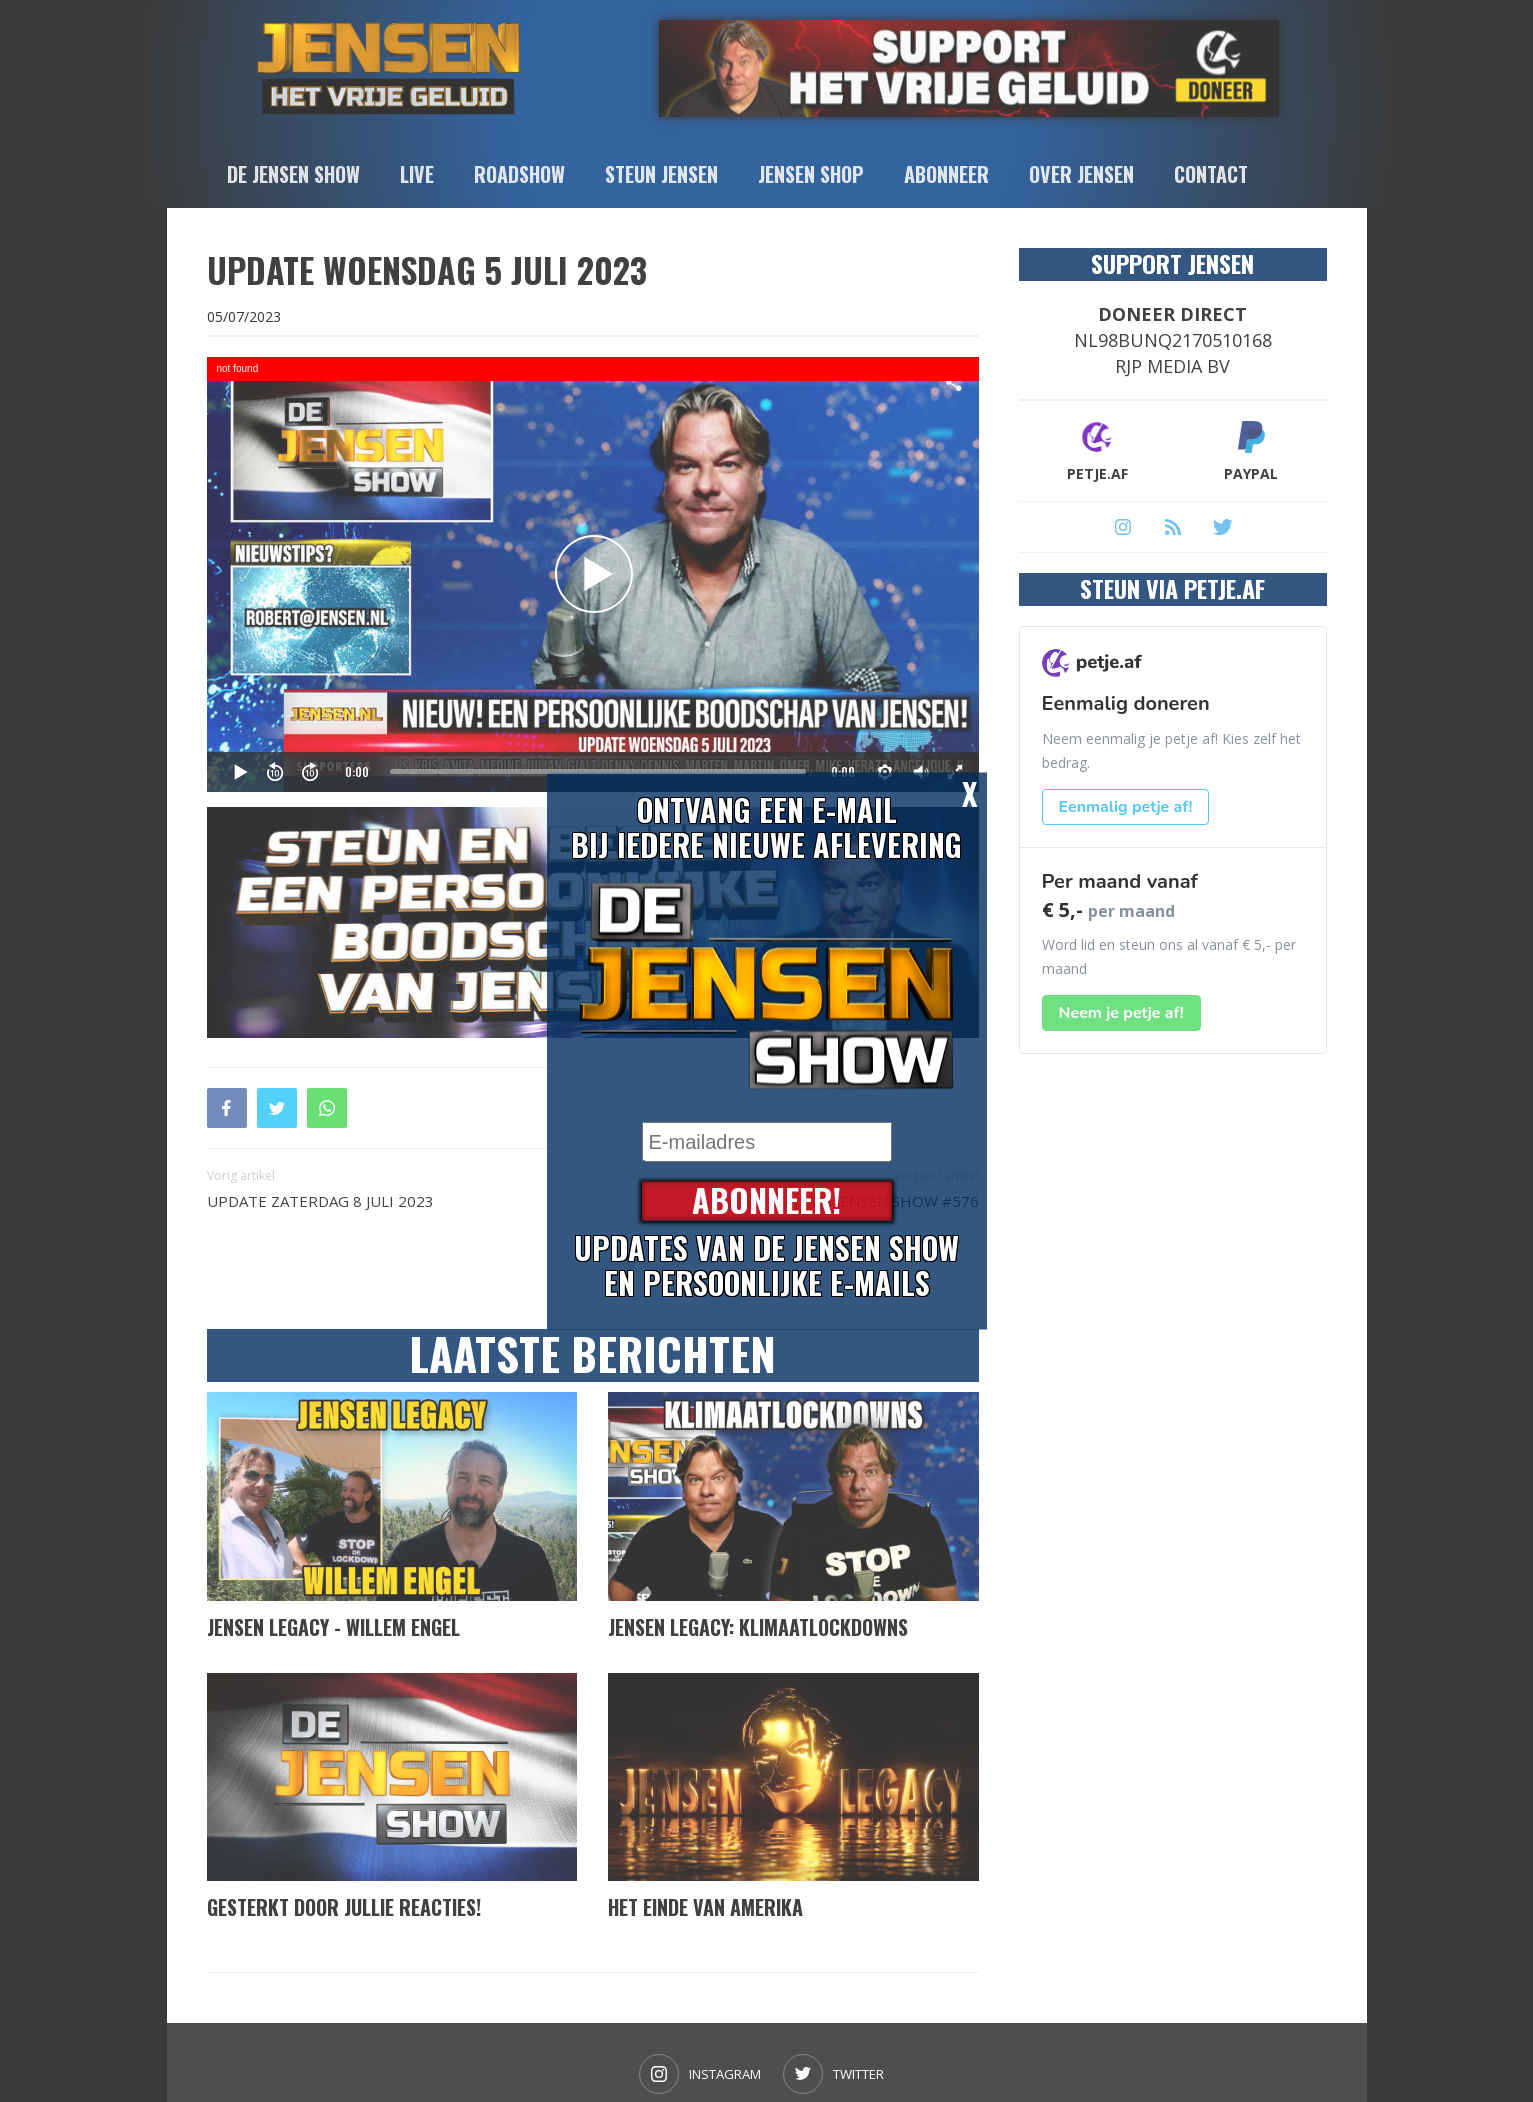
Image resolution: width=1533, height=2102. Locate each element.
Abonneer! (766, 1201)
